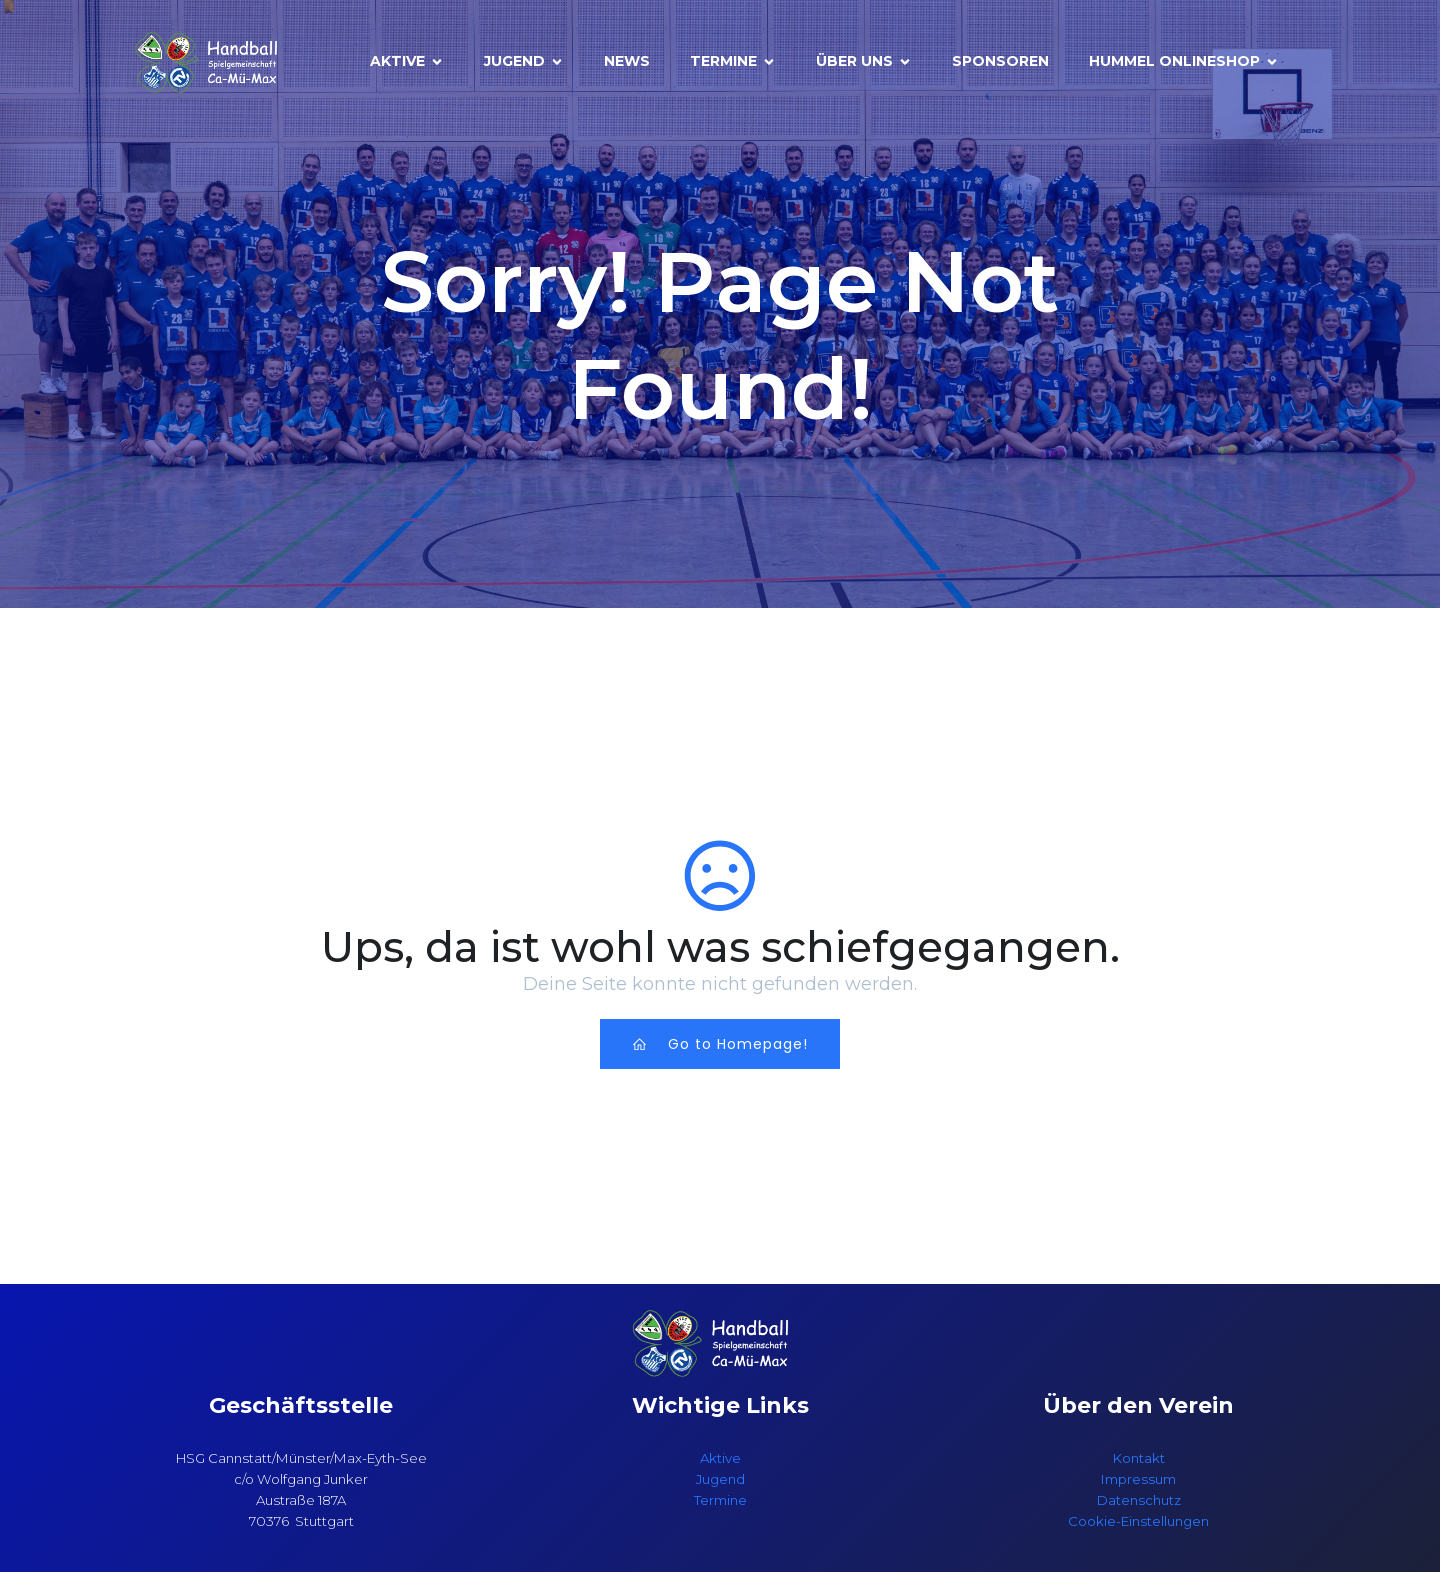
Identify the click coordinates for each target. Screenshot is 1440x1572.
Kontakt (1139, 1458)
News (627, 61)
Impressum (1138, 1479)
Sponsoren (1000, 61)
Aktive (720, 1458)
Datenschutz (1139, 1500)
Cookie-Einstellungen (1138, 1521)
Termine (720, 1500)
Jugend (720, 1479)
